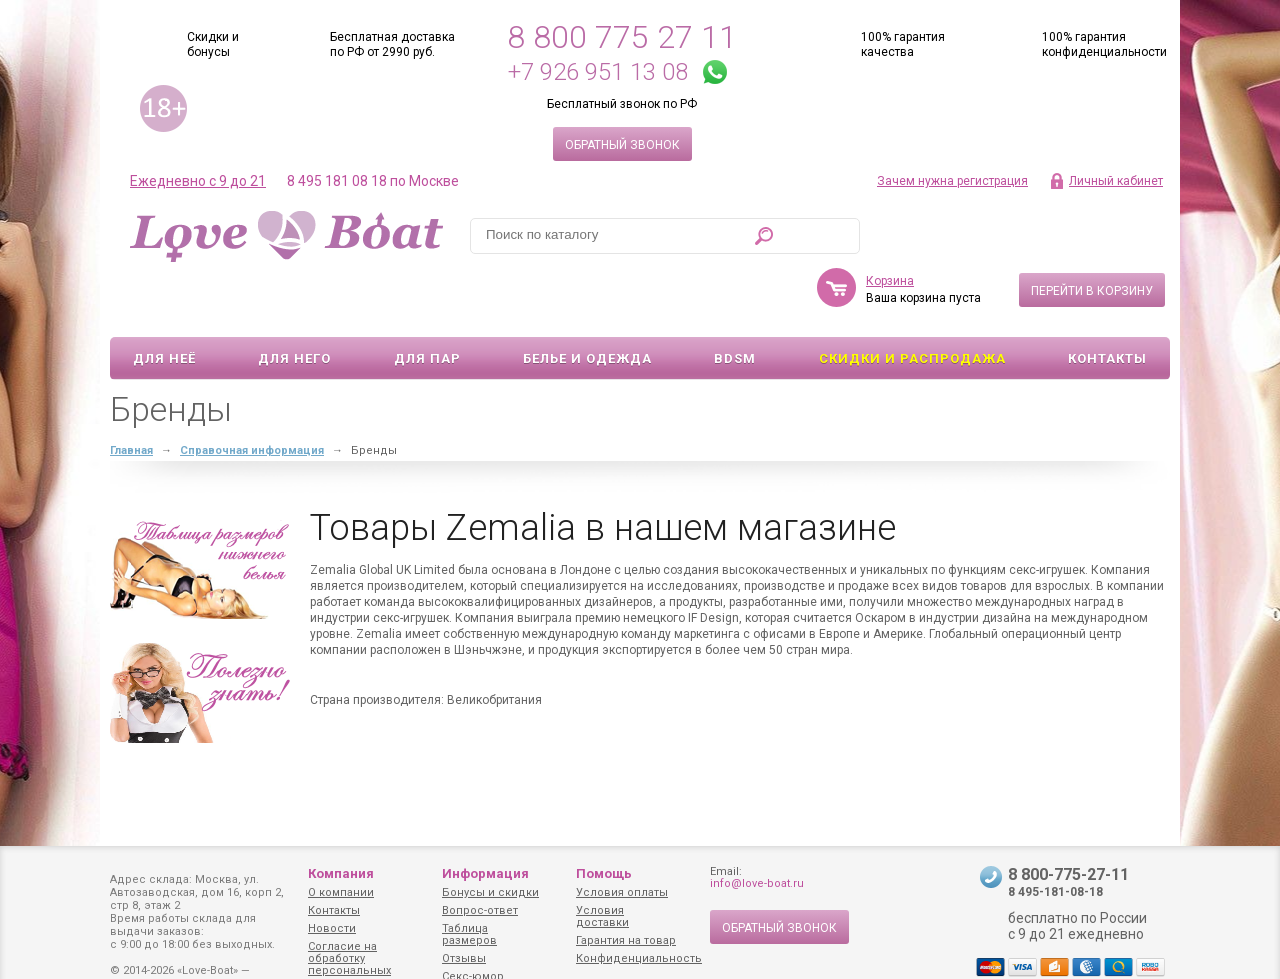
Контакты (1107, 300)
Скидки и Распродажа (912, 300)
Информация (485, 873)
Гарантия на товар (626, 940)
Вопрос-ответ (480, 910)
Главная (131, 392)
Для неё (164, 300)
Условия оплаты (622, 892)
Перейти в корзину (1092, 233)
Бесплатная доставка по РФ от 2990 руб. (392, 44)
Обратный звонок (622, 145)
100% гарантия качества (903, 44)
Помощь (604, 873)
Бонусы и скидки (490, 892)
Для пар (427, 300)
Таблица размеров (469, 934)
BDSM (735, 300)
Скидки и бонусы (213, 44)
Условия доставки (602, 916)
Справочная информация (252, 392)
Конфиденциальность (639, 958)
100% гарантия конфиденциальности (1104, 44)
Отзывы (464, 958)
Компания (341, 873)
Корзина (890, 223)
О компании (341, 892)
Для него (294, 300)
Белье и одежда (587, 300)
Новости (332, 928)
